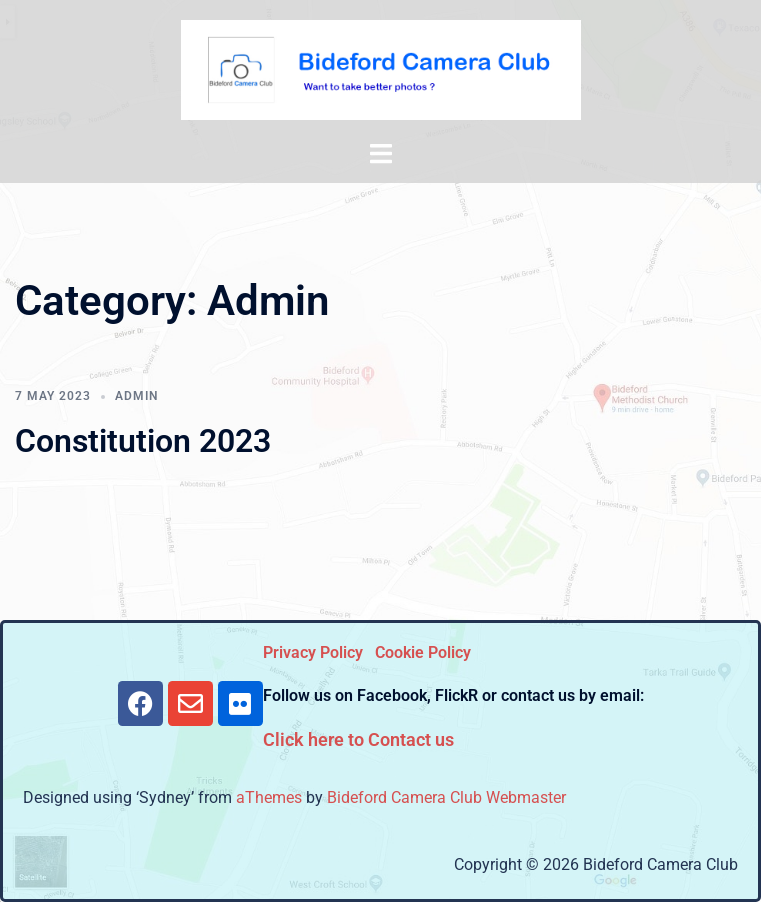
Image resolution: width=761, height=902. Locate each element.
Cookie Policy (423, 652)
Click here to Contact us (358, 739)
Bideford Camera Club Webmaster (446, 797)
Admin (136, 396)
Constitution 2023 (143, 441)
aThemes (269, 797)
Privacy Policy (313, 652)
